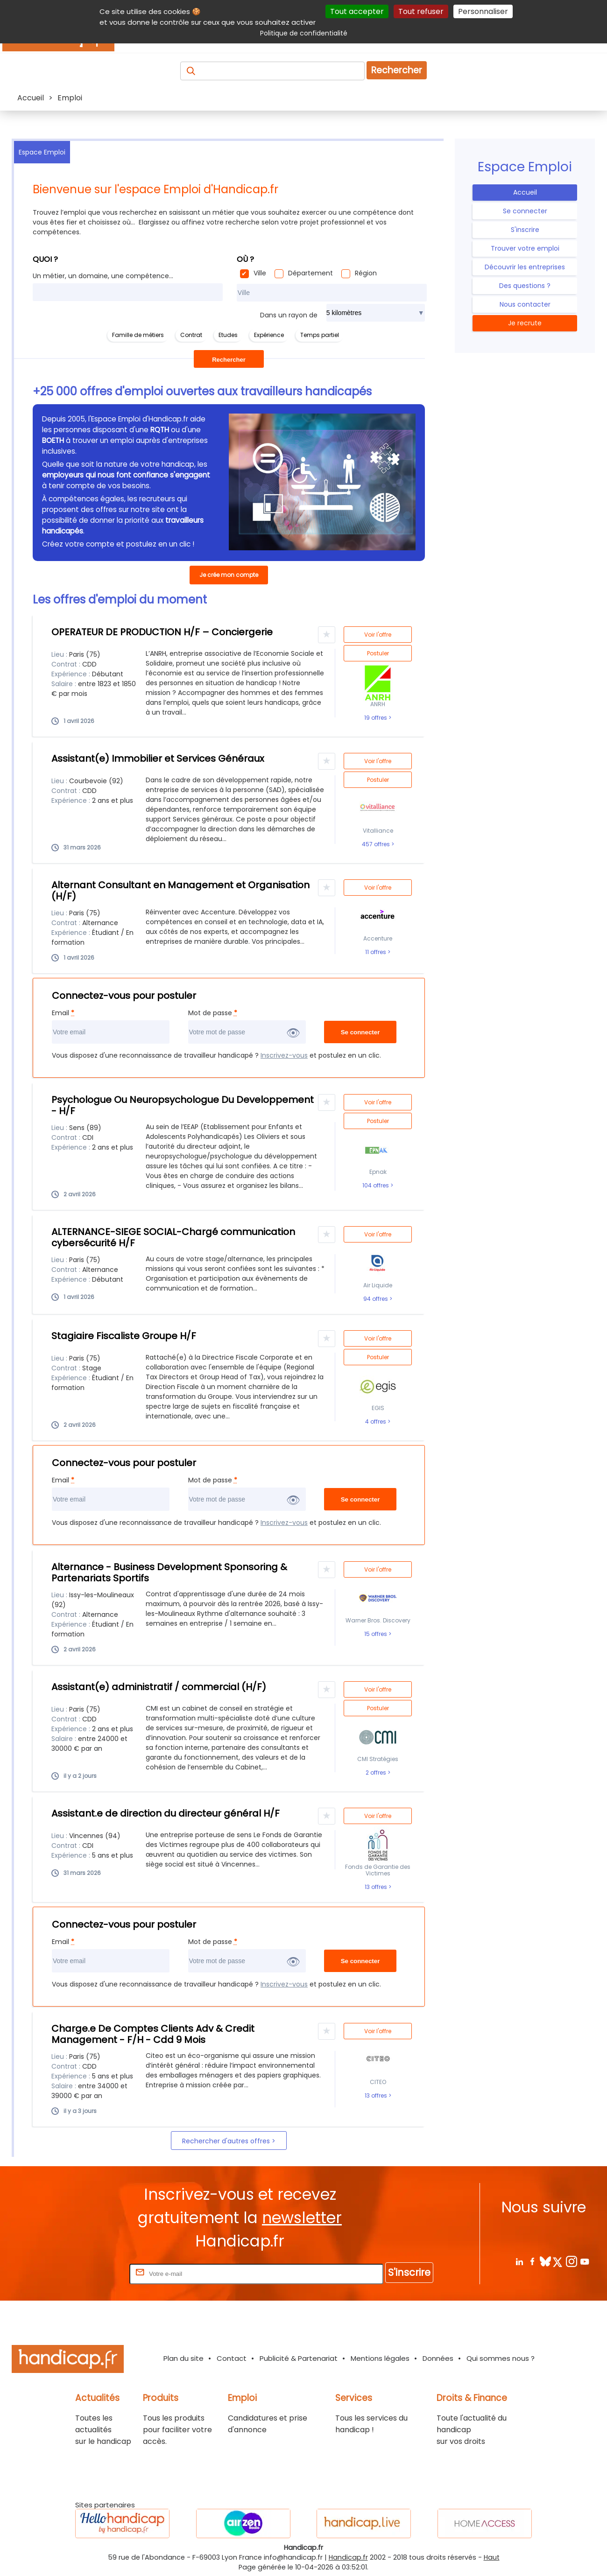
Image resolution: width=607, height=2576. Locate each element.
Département (310, 273)
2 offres (377, 1772)
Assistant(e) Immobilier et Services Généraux (157, 758)
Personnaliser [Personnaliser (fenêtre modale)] (483, 11)
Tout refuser (421, 11)
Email (63, 1013)
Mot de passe (212, 1013)
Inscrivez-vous (284, 1055)
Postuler (378, 653)
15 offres (376, 1634)
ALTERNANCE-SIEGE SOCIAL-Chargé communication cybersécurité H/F (173, 1237)
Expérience (269, 335)
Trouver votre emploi (525, 248)
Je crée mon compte (228, 575)
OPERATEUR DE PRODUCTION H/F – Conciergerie (162, 632)
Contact (232, 2358)
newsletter (302, 2218)
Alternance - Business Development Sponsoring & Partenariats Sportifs (169, 1572)
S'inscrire (525, 229)
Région (366, 273)
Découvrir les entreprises (525, 267)
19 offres (376, 718)
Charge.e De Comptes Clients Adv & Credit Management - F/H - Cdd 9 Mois (152, 2034)
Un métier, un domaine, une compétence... (103, 276)
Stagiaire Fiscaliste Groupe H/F (123, 1335)
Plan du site (183, 2358)
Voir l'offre (377, 635)
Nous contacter (525, 304)
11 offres (376, 952)
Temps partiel (319, 335)
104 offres (376, 1185)
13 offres (376, 1887)
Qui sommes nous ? (500, 2358)
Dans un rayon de (289, 315)
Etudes (228, 335)
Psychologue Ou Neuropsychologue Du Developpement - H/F (182, 1105)
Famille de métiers (138, 335)
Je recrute (525, 323)
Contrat (191, 335)
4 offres (376, 1421)
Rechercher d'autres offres (227, 2141)
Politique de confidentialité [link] (303, 33)
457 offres (376, 844)
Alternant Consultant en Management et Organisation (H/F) (180, 890)
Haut (492, 2557)
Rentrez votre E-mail (90, 2273)
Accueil (525, 192)
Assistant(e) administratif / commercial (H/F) (158, 1686)
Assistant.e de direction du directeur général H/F (165, 1813)
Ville (260, 273)
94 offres (376, 1299)
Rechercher (396, 70)
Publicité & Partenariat (299, 2358)
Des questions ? (525, 285)
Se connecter (525, 211)
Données (438, 2358)
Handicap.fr (348, 2557)
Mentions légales (380, 2358)
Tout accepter (357, 11)
